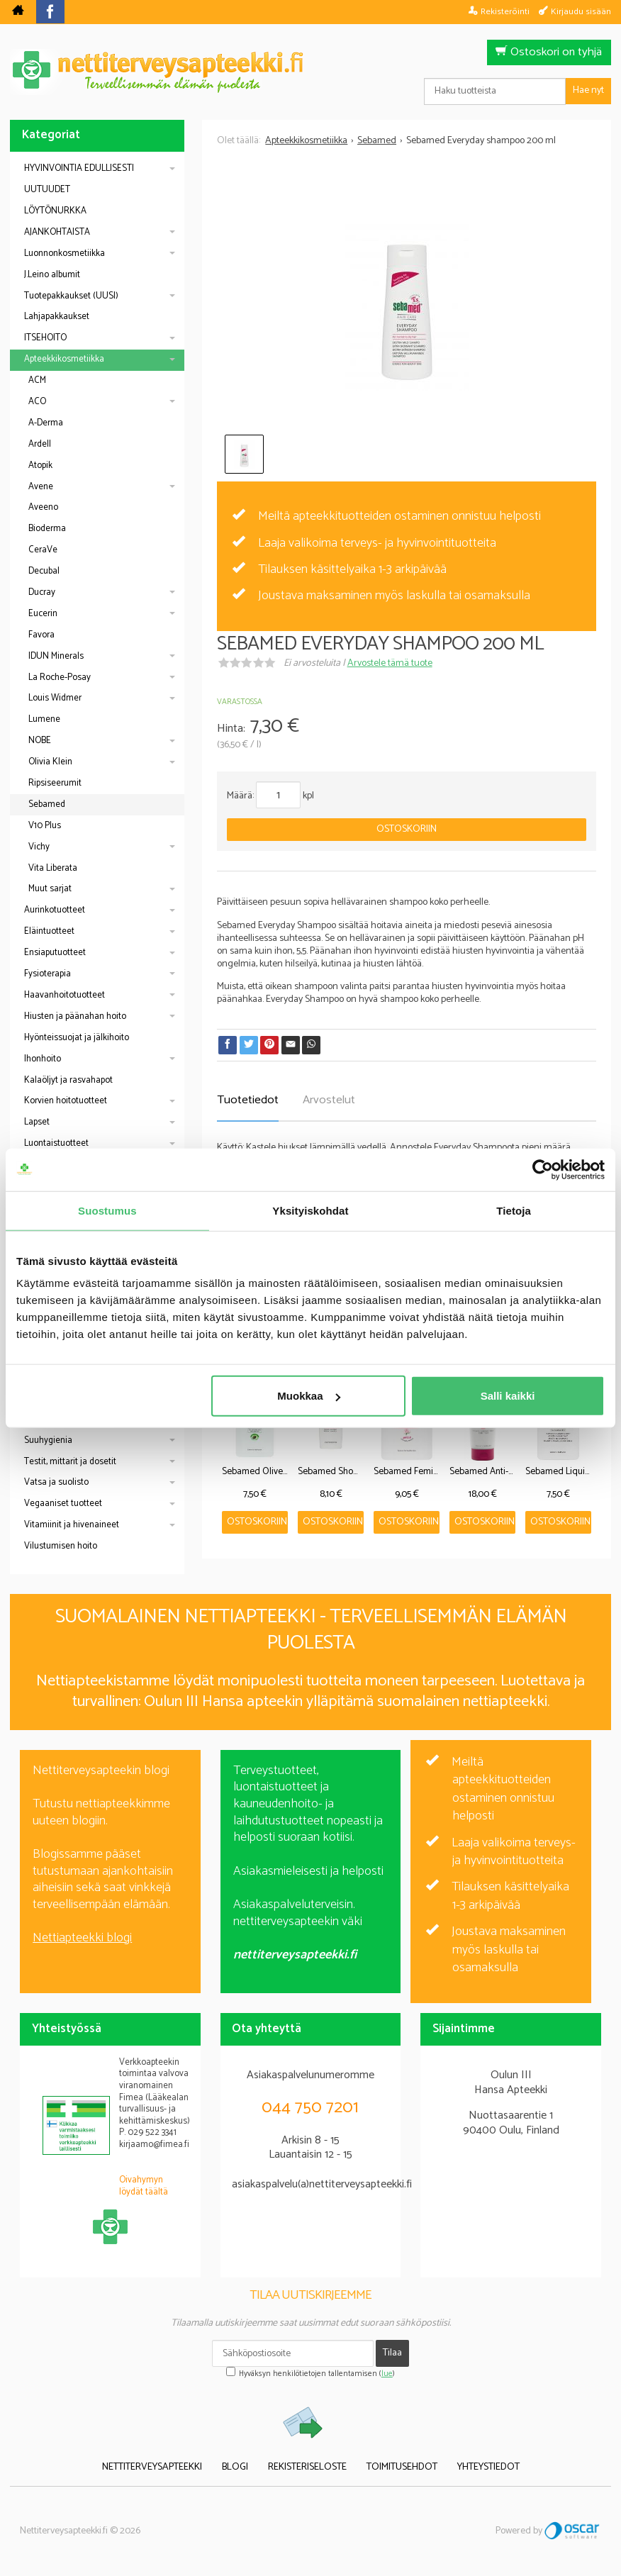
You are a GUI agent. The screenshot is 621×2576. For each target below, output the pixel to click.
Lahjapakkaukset (56, 316)
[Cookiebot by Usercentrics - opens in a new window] (543, 1169)
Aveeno (43, 507)
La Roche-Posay (59, 677)
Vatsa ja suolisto (56, 1482)
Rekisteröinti (505, 11)
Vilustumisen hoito (60, 1546)
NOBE (39, 740)
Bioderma (47, 528)
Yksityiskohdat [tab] (310, 1210)
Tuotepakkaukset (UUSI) (71, 296)
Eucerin (42, 613)
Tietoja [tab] (513, 1210)
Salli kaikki (508, 1396)
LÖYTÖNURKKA (55, 210)
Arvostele (389, 663)
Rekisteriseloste (307, 2467)
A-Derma (45, 423)
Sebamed (46, 804)
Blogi (235, 2467)
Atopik (40, 465)
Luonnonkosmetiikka (64, 253)
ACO (37, 401)
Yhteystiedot (488, 2467)
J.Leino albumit (52, 274)
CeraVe (42, 549)
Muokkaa (308, 1396)
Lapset (37, 1122)
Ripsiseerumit (55, 783)
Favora (41, 635)
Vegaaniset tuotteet (63, 1503)
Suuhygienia (48, 1440)
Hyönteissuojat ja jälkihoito (76, 1037)
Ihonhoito (42, 1059)
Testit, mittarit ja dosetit (70, 1461)
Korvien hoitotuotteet (65, 1100)
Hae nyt (588, 90)
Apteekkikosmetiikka (64, 359)
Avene (40, 486)
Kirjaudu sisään (581, 11)
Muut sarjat (50, 888)
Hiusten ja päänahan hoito (75, 1016)
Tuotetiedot (248, 1100)
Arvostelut (329, 1100)
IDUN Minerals (56, 656)
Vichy (39, 847)
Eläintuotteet (49, 931)
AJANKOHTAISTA (57, 232)
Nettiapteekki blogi (82, 1937)
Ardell (39, 444)
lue (387, 2374)
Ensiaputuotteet (55, 952)
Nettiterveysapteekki (152, 2467)
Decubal (44, 571)
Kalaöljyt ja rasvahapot (68, 1080)
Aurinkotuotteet (54, 910)
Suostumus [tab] (107, 1210)
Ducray (41, 592)
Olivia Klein (50, 761)
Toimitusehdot (402, 2467)
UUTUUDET (47, 189)
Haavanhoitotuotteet (64, 995)
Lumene (44, 719)
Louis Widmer (55, 698)
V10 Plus (44, 825)
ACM (37, 380)
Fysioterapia (47, 973)
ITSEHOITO (45, 337)
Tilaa (392, 2353)
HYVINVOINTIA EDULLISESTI (79, 168)
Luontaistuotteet (56, 1143)
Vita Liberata (52, 868)
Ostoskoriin (406, 829)
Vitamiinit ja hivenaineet (71, 1524)
